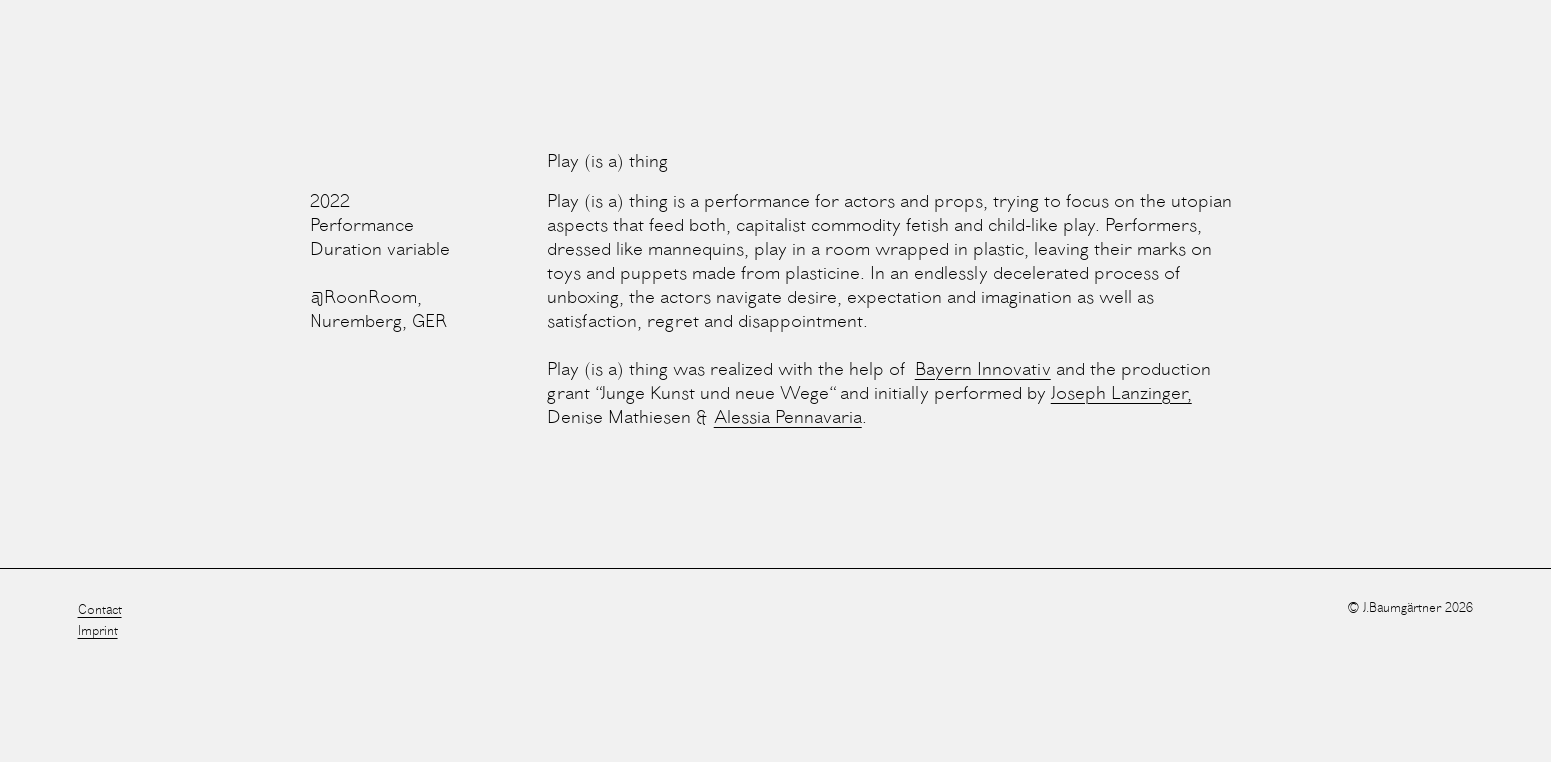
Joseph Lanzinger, (1121, 394)
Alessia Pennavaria (788, 418)
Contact (100, 610)
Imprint (98, 631)
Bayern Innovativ (983, 370)
